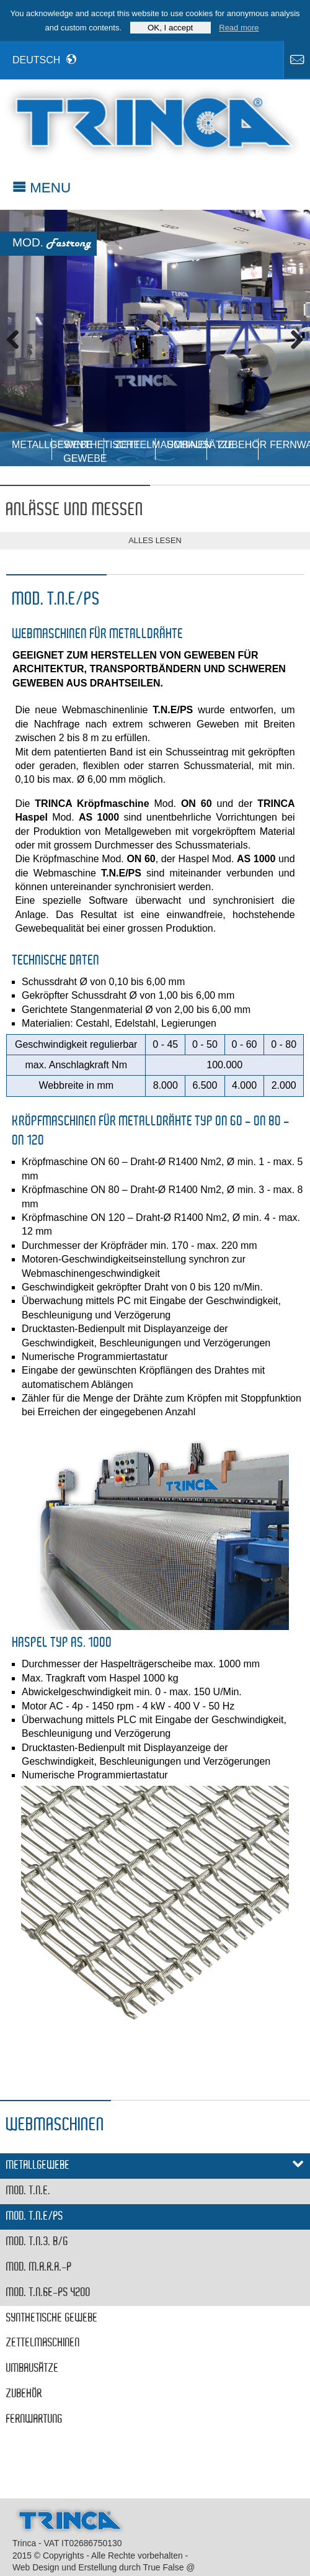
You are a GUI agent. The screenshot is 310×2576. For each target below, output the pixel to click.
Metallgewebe (31, 444)
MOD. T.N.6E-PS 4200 (48, 2293)
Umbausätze (186, 444)
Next (291, 337)
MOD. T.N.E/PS (34, 2216)
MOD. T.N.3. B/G (37, 2242)
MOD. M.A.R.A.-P (39, 2267)
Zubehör (238, 444)
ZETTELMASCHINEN (135, 444)
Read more (239, 27)
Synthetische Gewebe (83, 449)
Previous (18, 337)
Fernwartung (289, 444)
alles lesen (154, 540)
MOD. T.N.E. (28, 2191)
